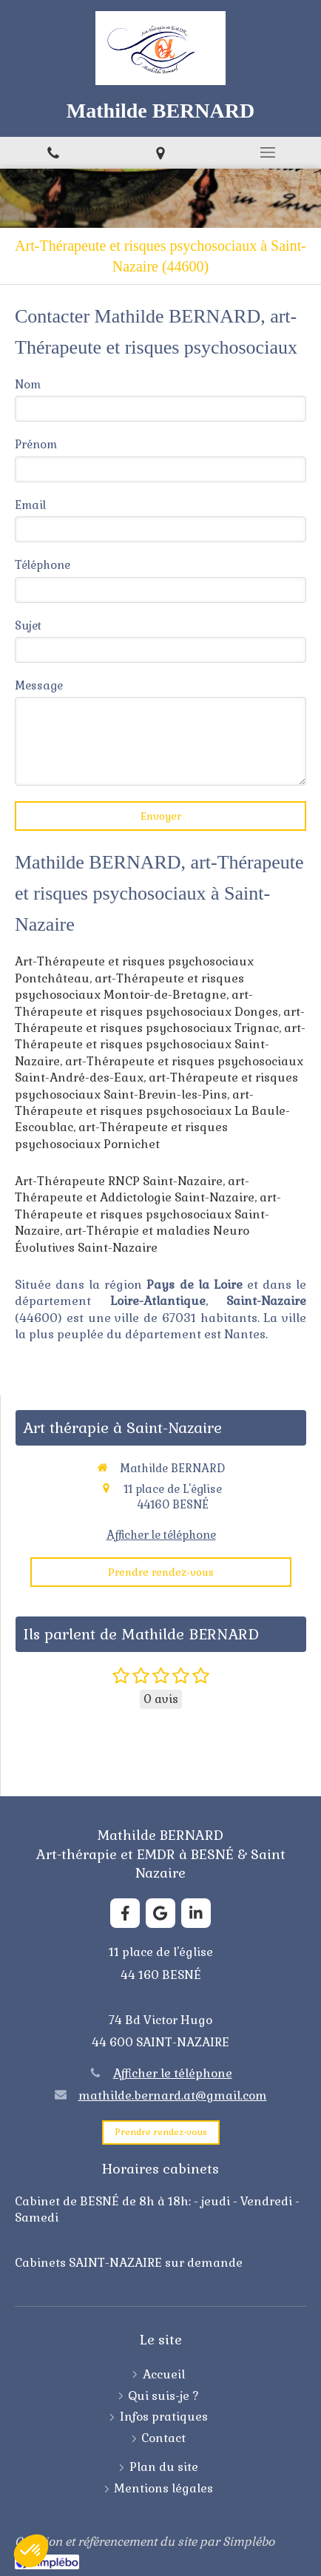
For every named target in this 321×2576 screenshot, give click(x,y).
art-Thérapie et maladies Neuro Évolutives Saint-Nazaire (132, 1239)
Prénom (36, 444)
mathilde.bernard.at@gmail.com (172, 2095)
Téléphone (42, 565)
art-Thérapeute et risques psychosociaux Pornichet (121, 1135)
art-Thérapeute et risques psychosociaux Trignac (160, 1020)
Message (39, 685)
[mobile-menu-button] (267, 152)
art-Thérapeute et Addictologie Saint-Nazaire (134, 1189)
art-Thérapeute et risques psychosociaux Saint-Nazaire (160, 1044)
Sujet (28, 625)
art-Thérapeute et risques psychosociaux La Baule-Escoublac (152, 1111)
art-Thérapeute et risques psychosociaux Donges (146, 1003)
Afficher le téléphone (161, 1535)
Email (30, 505)
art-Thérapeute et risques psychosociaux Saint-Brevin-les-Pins (156, 1086)
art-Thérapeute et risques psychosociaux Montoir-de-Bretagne (129, 986)
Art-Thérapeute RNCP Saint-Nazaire (119, 1181)
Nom (28, 384)
